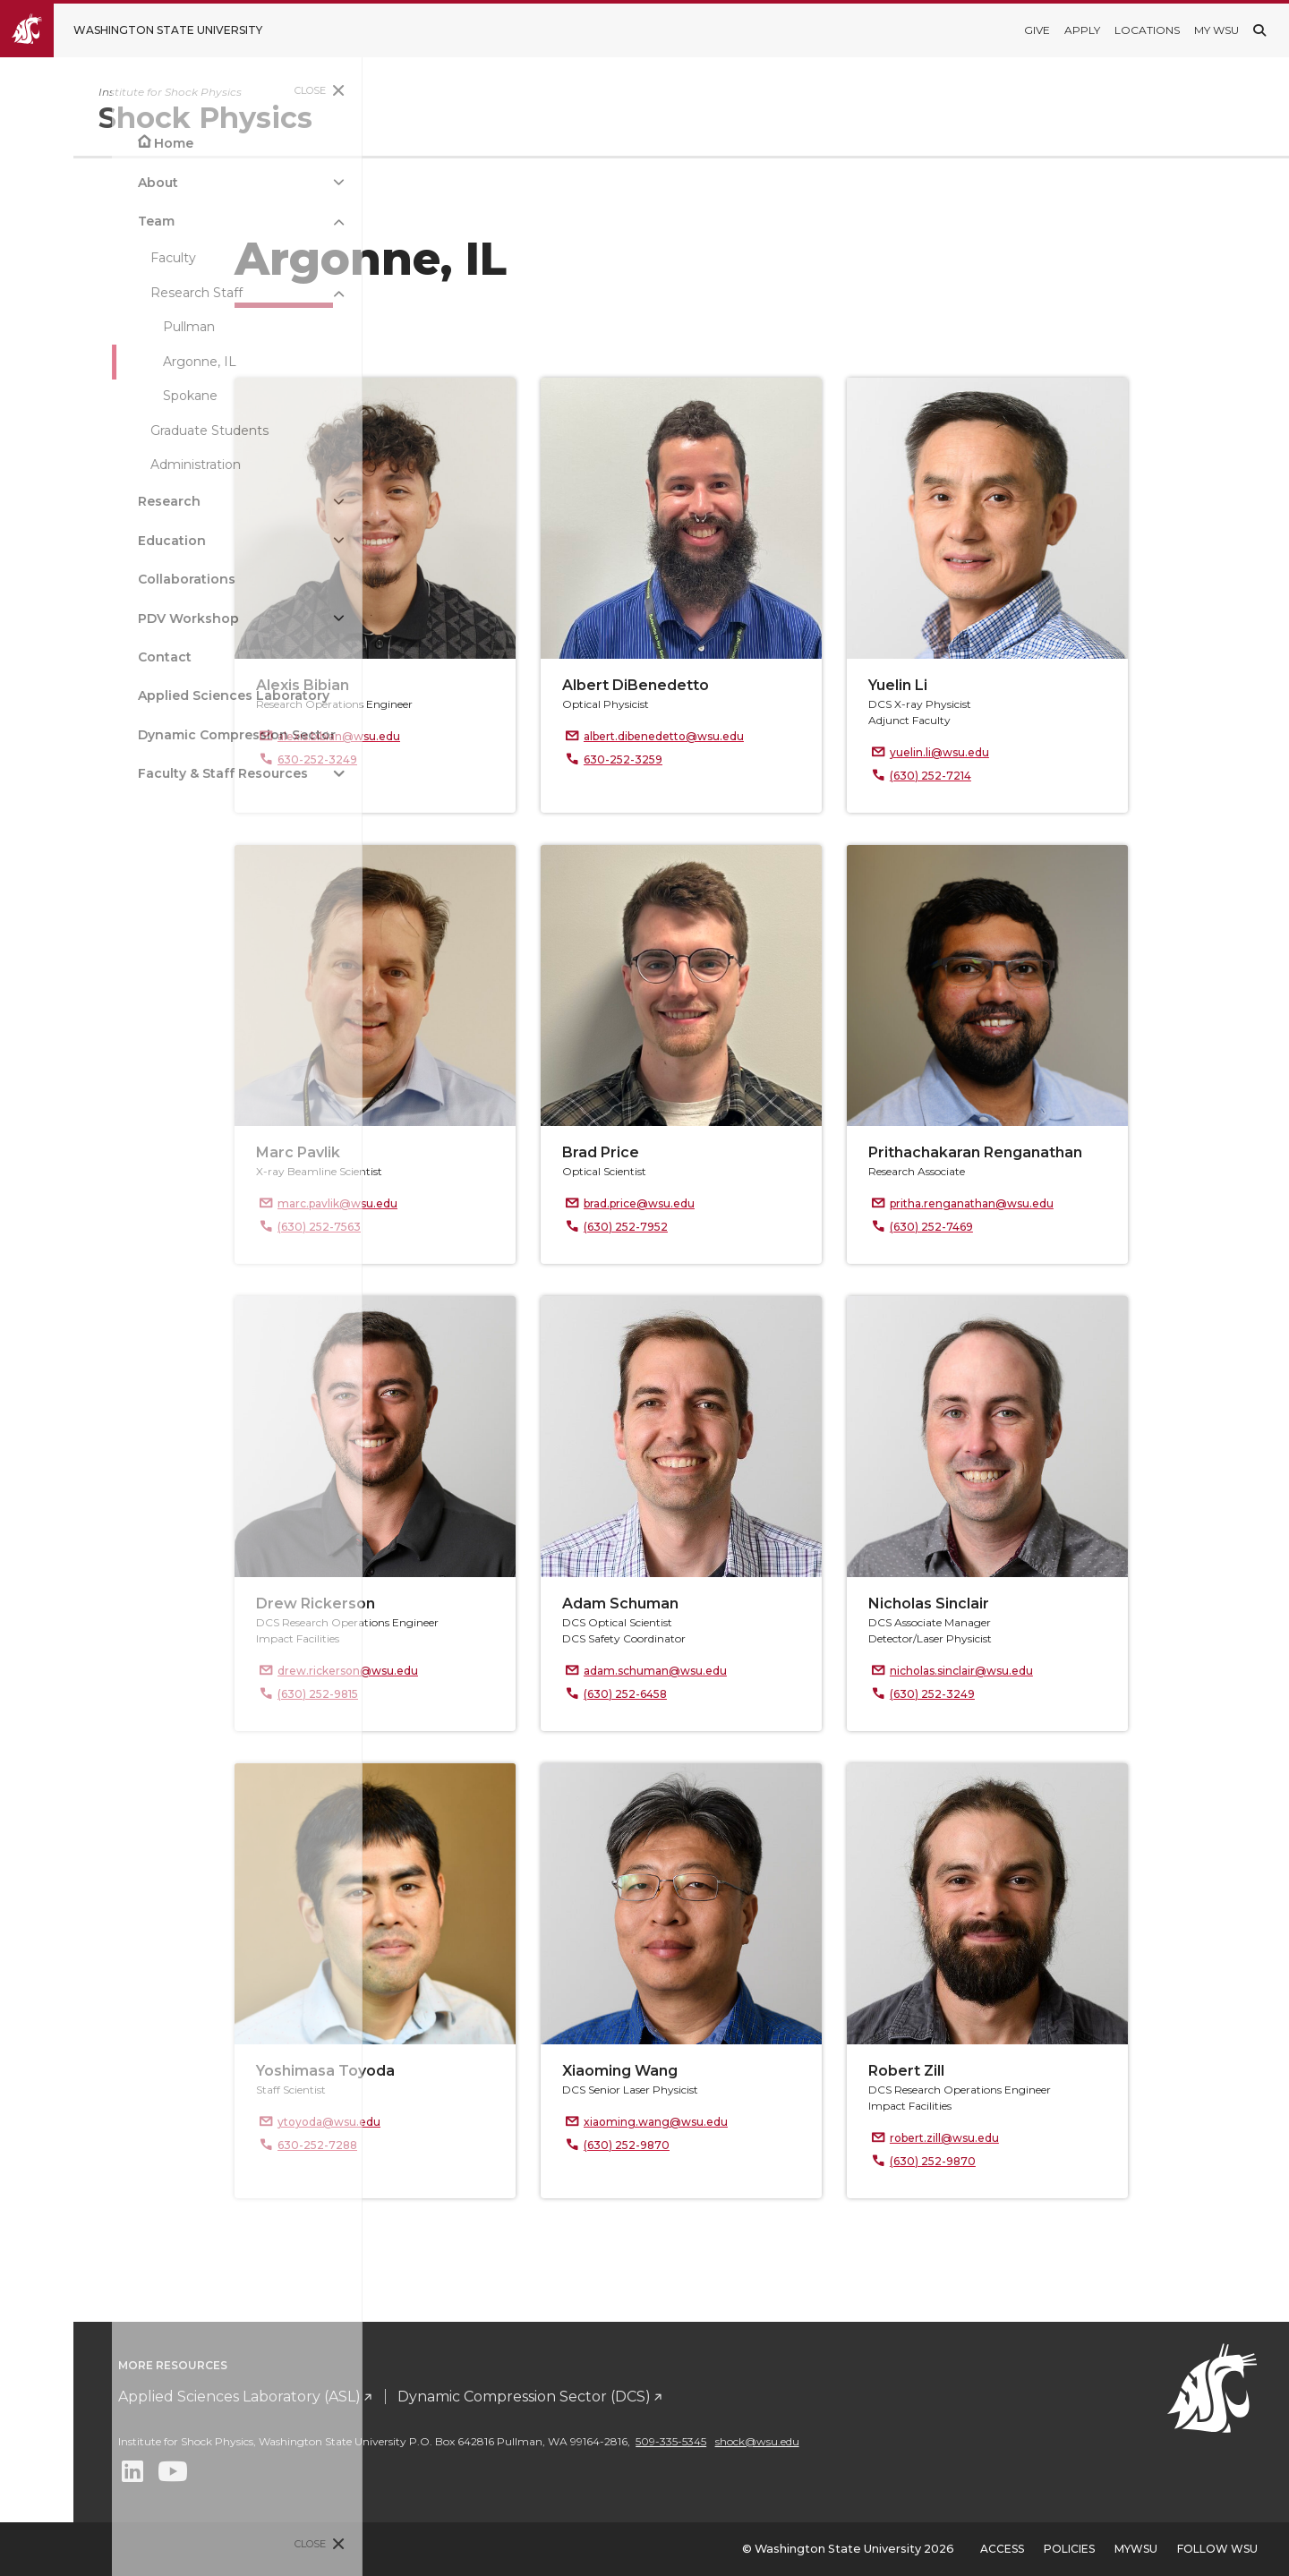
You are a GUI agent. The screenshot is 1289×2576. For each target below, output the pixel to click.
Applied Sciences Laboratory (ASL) (416, 2396)
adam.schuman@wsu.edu (743, 1670)
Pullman (77, 327)
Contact (53, 657)
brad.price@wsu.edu (727, 1203)
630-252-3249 (406, 759)
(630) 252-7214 (1019, 775)
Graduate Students (97, 430)
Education (60, 541)
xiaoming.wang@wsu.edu (744, 2121)
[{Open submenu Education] (227, 541)
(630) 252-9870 (715, 2145)
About (46, 183)
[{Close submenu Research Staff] (227, 293)
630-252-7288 (406, 2145)
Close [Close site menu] (199, 90)
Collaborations (75, 579)
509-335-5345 (848, 2441)
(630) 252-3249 (1020, 1694)
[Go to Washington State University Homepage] (144, 30)
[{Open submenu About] (227, 182)
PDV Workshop (76, 618)
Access (1002, 2548)
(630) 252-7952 (714, 1226)
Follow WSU (1217, 2548)
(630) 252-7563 (407, 1226)
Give (1037, 30)
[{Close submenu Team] (227, 221)
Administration (83, 464)
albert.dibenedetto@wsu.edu (752, 736)
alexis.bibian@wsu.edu (427, 736)
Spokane (78, 396)
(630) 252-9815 (406, 1694)
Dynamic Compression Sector (125, 735)
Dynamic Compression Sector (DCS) (701, 2396)
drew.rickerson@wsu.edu (436, 1670)
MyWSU (1135, 2548)
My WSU (1216, 30)
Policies (1069, 2548)
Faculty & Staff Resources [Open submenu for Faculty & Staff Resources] (111, 773)
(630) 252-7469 (1020, 1226)
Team (44, 221)
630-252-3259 (711, 759)
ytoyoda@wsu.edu (417, 2121)
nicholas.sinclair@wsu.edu (1050, 1670)
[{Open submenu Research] (227, 501)
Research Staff (84, 293)
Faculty (61, 258)
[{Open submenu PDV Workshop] (227, 618)
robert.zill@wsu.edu (1033, 2138)
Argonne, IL (87, 362)
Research (57, 501)
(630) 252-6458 (713, 1694)
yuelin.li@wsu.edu (1028, 752)
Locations (1147, 30)
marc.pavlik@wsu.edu (426, 1203)
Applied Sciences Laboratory (122, 695)
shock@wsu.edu (934, 2441)
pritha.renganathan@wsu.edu (1060, 1203)
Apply (1082, 30)
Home (61, 143)
